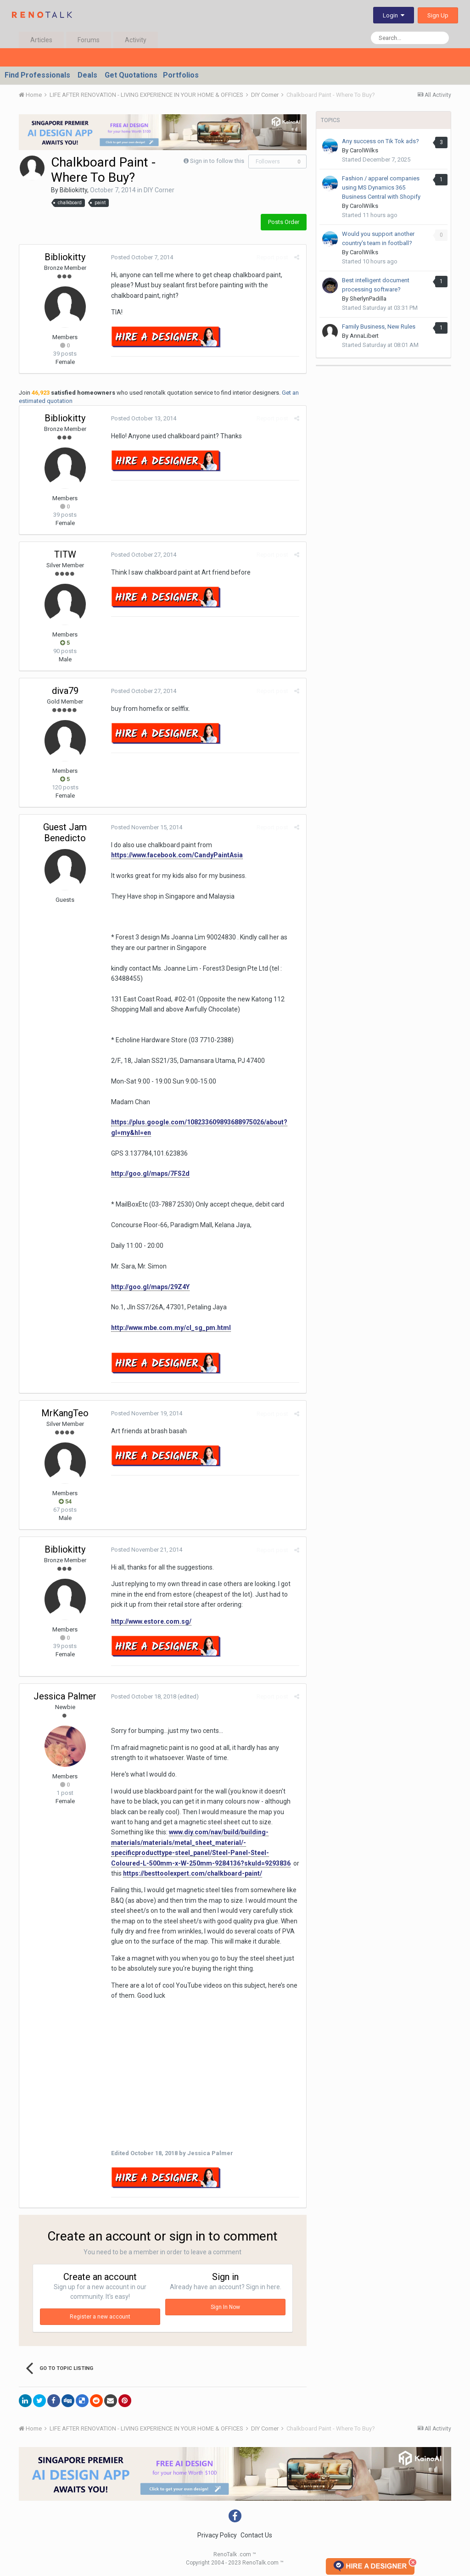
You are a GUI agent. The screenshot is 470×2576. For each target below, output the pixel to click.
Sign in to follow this (217, 160)
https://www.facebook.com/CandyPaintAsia (177, 855)
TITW (65, 554)
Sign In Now (225, 2307)
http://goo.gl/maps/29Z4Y (150, 1287)
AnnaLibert (364, 335)
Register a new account (100, 2316)
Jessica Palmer (65, 1696)
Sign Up (437, 15)
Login (393, 15)
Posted (142, 257)
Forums (89, 40)
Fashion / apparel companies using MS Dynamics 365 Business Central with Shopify (381, 187)
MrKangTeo (65, 1413)
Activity (135, 40)
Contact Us (256, 2535)
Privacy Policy (217, 2535)
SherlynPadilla (368, 298)
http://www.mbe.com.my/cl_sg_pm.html (171, 1327)
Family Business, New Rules (378, 326)
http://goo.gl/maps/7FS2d (150, 1173)
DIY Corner (159, 190)
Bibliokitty (73, 190)
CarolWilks (364, 150)
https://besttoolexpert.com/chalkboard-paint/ (192, 1873)
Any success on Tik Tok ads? (380, 141)
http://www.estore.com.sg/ (151, 1621)
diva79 (65, 690)
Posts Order (283, 221)
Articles (41, 40)
